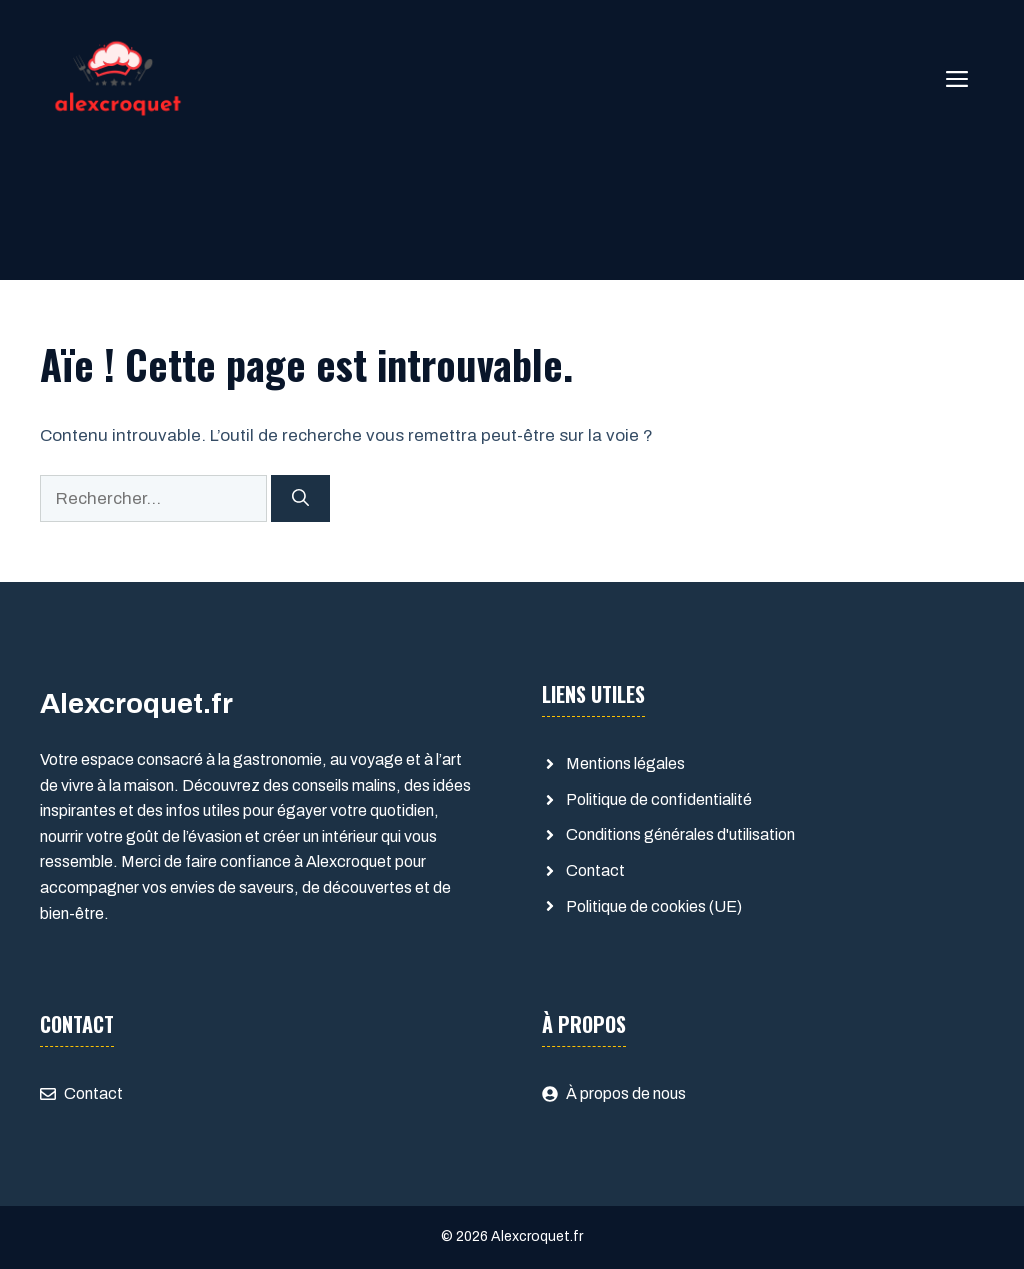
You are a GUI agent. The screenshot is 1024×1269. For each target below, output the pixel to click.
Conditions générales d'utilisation (680, 834)
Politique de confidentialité (659, 799)
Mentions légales (625, 763)
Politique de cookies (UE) (654, 906)
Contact (595, 870)
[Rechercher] (300, 499)
